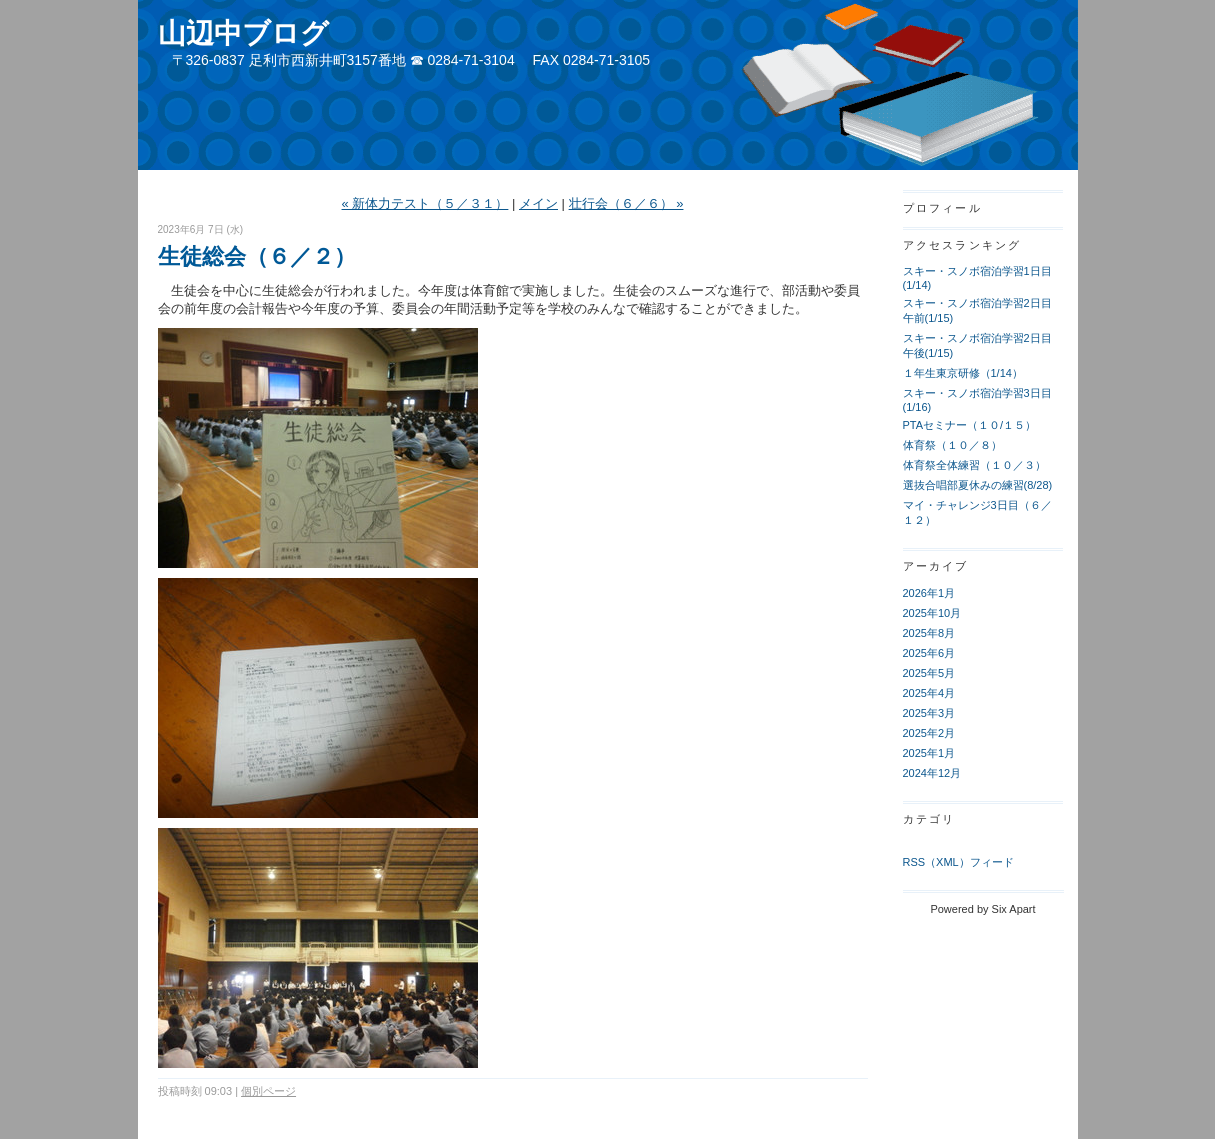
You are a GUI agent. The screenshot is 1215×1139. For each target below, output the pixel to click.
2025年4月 (929, 693)
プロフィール (942, 208)
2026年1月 (929, 593)
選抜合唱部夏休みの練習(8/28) (978, 485)
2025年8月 (929, 633)
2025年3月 (929, 713)
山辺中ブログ (243, 33)
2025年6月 (929, 653)
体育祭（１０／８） (952, 445)
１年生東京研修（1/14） (963, 373)
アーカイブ (936, 566)
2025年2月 (929, 733)
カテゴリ (929, 819)
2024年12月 (932, 773)
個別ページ (268, 1091)
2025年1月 (929, 753)
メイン (538, 203)
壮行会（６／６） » (626, 203)
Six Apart (1014, 909)
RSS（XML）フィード (958, 862)
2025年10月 (932, 613)
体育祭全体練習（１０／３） (974, 465)
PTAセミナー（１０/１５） (970, 425)
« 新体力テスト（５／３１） (425, 203)
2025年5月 (929, 673)
